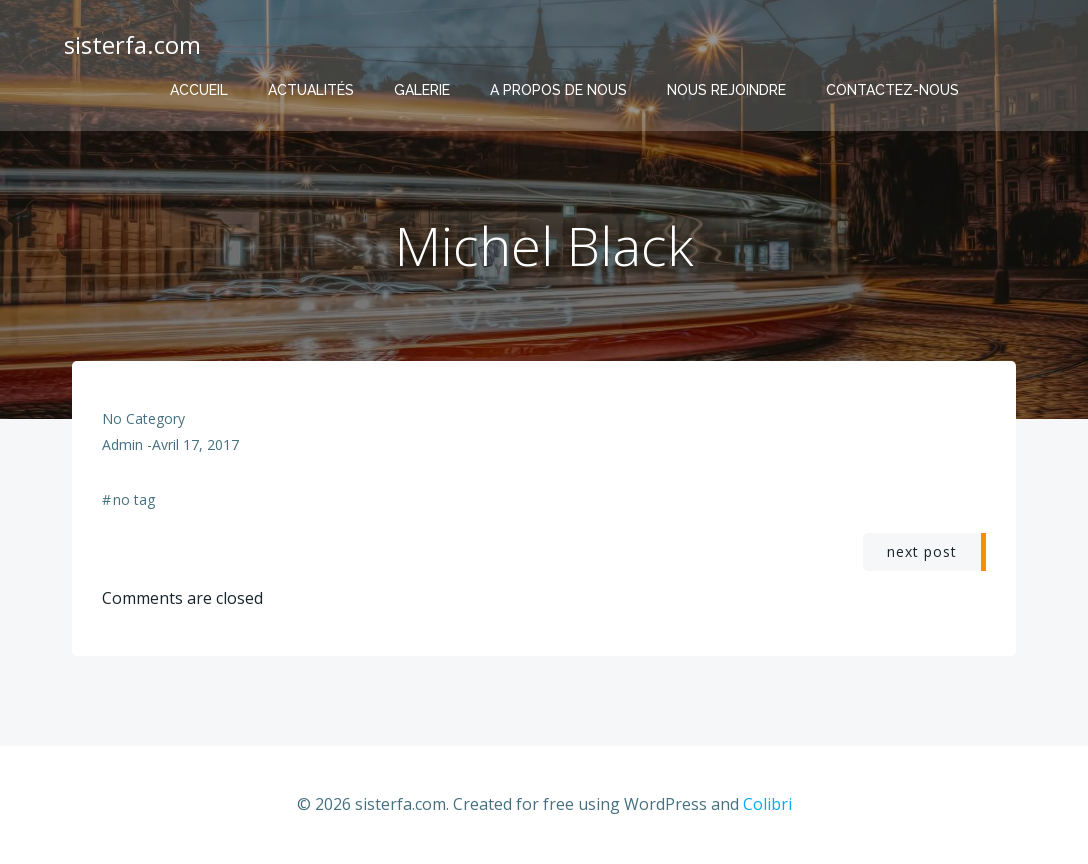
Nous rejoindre (726, 90)
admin (122, 444)
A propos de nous (558, 90)
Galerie (422, 90)
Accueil (199, 90)
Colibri (767, 804)
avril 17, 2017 (195, 444)
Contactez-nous (892, 90)
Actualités (311, 90)
